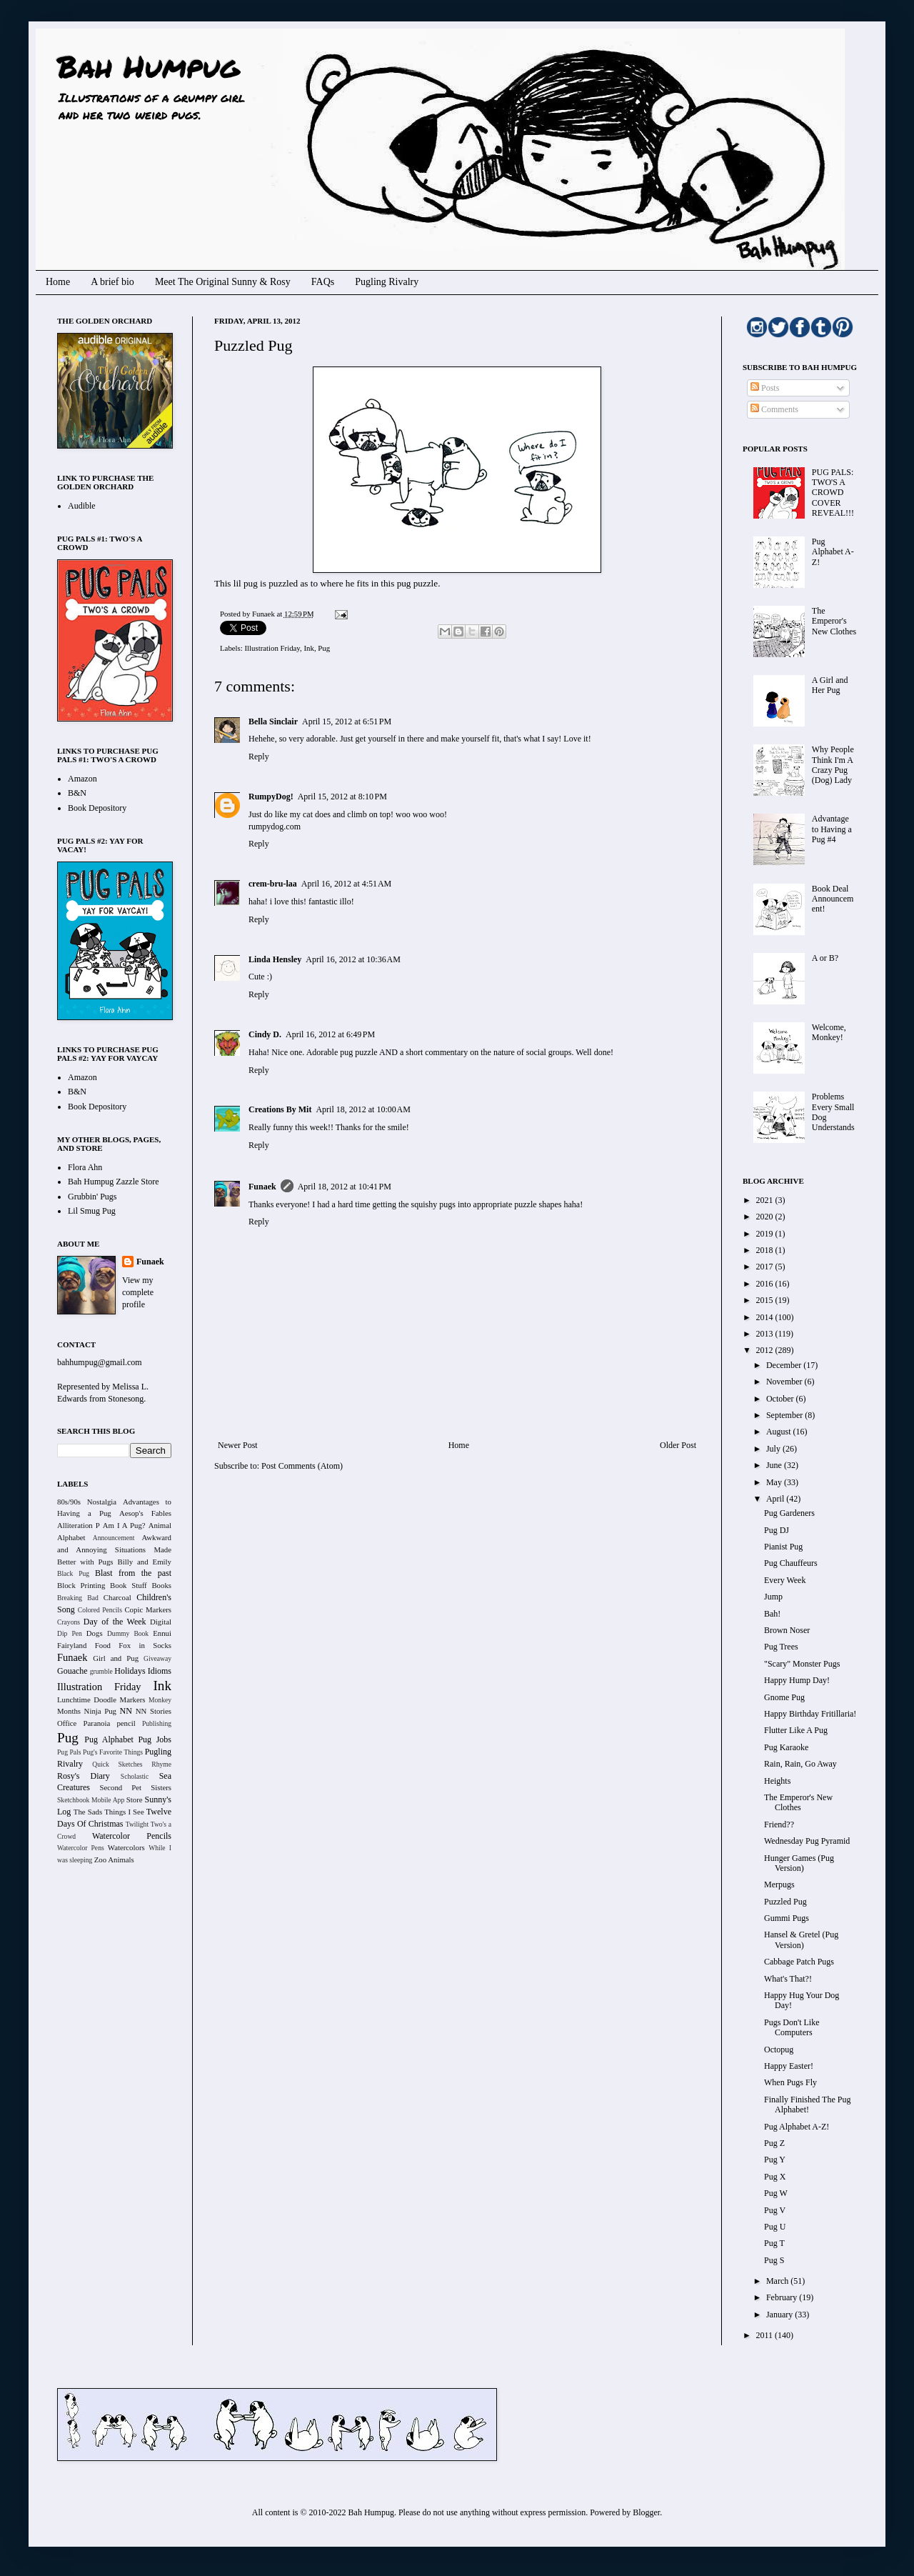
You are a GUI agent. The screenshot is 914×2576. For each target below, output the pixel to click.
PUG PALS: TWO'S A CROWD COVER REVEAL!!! (833, 493)
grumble (101, 1671)
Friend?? (779, 1824)
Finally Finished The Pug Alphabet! (807, 2105)
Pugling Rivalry (386, 281)
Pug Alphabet (109, 1739)
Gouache (72, 1671)
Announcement (114, 1538)
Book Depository (97, 808)
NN (126, 1711)
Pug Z (774, 2143)
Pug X (774, 2177)
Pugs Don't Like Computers (792, 2027)
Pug (324, 648)
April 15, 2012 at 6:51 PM (346, 722)
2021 (765, 1200)
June (775, 1465)
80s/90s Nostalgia (86, 1501)
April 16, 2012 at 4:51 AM (346, 884)
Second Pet (120, 1787)
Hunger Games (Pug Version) (799, 1863)
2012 (765, 1350)
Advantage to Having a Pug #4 (832, 829)
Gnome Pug (784, 1697)
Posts (764, 388)
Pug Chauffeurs (791, 1563)
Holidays (129, 1671)
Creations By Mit (279, 1109)
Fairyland (71, 1645)
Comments (774, 409)
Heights (777, 1781)
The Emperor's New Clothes (834, 621)
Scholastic (135, 1776)
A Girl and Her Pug (830, 685)
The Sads (88, 1811)
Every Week (784, 1580)
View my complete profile (138, 1292)
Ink (308, 648)
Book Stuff (128, 1585)
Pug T (774, 2243)
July (774, 1449)
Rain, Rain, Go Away (800, 1764)
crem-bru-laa (272, 884)
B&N (77, 793)
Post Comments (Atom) (302, 1466)
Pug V (774, 2210)
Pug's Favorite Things (113, 1752)
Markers (133, 1699)
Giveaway (157, 1658)
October (781, 1399)
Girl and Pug (116, 1658)
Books (161, 1585)
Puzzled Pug (785, 1902)
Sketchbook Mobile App (90, 1800)
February (782, 2297)
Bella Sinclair (273, 722)
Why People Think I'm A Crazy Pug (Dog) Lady (833, 764)
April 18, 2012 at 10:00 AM (363, 1109)
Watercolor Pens (80, 1848)
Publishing (156, 1723)
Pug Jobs (154, 1739)
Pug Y (774, 2160)
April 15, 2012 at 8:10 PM (342, 797)
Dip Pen (69, 1633)
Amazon (82, 779)
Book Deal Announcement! (833, 899)
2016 (765, 1284)
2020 (765, 1217)
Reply (258, 757)
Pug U (774, 2227)
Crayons (68, 1622)
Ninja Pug (100, 1711)
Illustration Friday (272, 648)
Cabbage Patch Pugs (799, 1962)
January (780, 2315)
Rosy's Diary (83, 1776)
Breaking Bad (78, 1598)
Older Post (678, 1445)
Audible (82, 506)
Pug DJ (776, 1530)
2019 (765, 1234)
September (785, 1415)
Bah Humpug (148, 65)
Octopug (778, 2050)
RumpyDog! (270, 797)
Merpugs (779, 1884)
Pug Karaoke (786, 1747)
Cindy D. (264, 1034)
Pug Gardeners (789, 1513)
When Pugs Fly (790, 2082)
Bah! (772, 1614)
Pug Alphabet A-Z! (833, 551)
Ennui (162, 1633)
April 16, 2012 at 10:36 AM (353, 959)
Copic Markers (147, 1609)
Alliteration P (78, 1525)
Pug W (776, 2193)
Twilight (137, 1824)
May (775, 1482)
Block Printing (81, 1585)
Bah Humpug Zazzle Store (113, 1182)
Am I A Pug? (124, 1525)
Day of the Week (115, 1622)
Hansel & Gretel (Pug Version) (801, 1939)
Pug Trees (781, 1647)
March (778, 2281)
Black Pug (73, 1573)
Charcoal (117, 1597)
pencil (125, 1723)
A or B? (825, 958)
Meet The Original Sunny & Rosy (223, 281)
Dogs (94, 1633)
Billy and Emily (144, 1561)
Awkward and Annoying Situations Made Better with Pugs (114, 1549)
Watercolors (126, 1847)
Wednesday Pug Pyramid (807, 1841)
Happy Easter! (788, 2066)
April (776, 1499)
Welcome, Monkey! (829, 1032)
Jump (773, 1597)
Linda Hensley (274, 959)
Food (103, 1645)
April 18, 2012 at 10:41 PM (344, 1187)
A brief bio (112, 281)
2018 (765, 1250)
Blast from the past (133, 1573)
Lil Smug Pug (92, 1211)
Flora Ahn (85, 1167)
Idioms (159, 1671)
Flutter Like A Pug (796, 1730)
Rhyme (161, 1764)
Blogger (646, 2512)
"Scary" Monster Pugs (802, 1664)
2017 (765, 1267)
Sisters (161, 1787)
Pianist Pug (783, 1547)
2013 (765, 1334)
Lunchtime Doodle (86, 1699)
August (779, 1432)
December (784, 1365)
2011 (765, 2335)
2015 (765, 1300)
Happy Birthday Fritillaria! (810, 1714)
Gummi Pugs (786, 1918)
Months (69, 1711)
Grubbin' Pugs (92, 1197)
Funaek (264, 613)
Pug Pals (69, 1752)
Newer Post (238, 1445)
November (785, 1382)
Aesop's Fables (145, 1513)
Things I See (124, 1811)
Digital (160, 1621)
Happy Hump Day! (797, 1680)
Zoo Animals (114, 1859)
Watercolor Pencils (131, 1836)
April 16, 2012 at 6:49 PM (330, 1034)
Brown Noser (787, 1630)
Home (58, 281)
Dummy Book (128, 1633)
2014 (765, 1317)
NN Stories (153, 1711)
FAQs (322, 281)
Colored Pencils (100, 1610)
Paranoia (97, 1723)
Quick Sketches (117, 1764)
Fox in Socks (145, 1645)
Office (66, 1723)
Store (134, 1799)
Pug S (774, 2260)
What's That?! (788, 1979)
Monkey (160, 1700)
